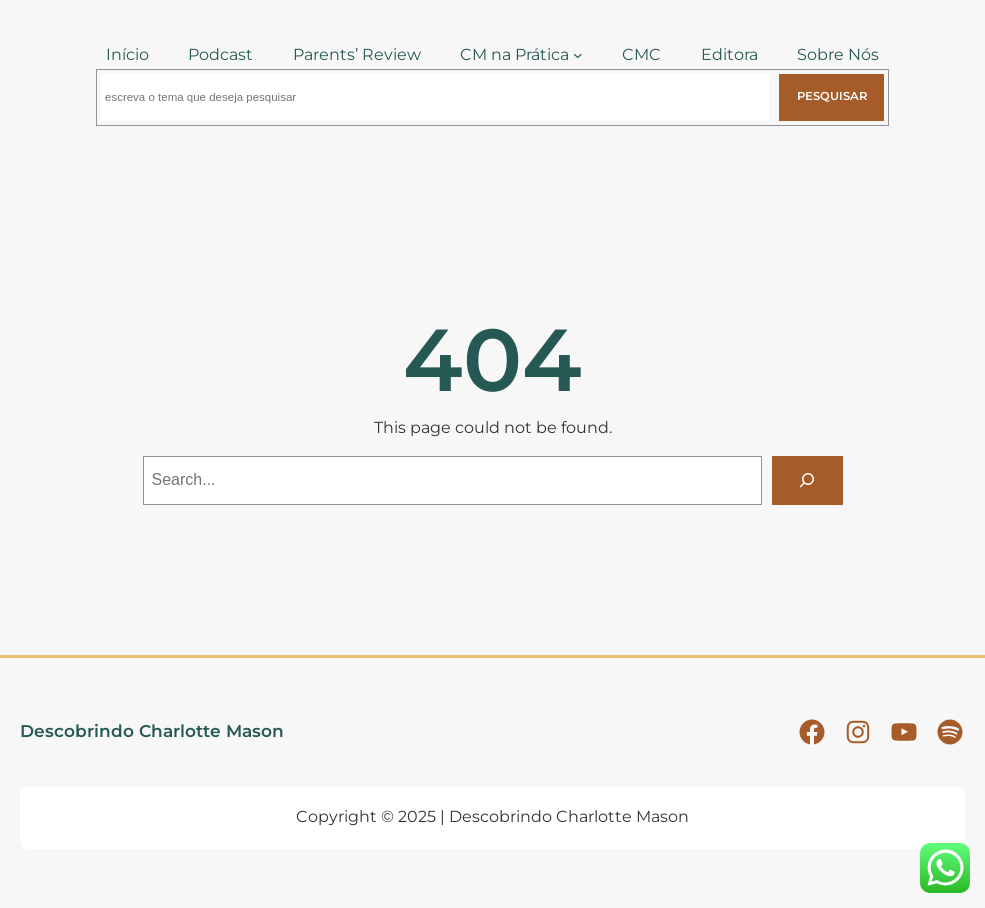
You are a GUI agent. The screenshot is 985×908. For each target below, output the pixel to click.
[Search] (807, 480)
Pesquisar (832, 96)
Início (127, 54)
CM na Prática (514, 54)
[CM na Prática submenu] (578, 55)
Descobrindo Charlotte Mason (152, 731)
